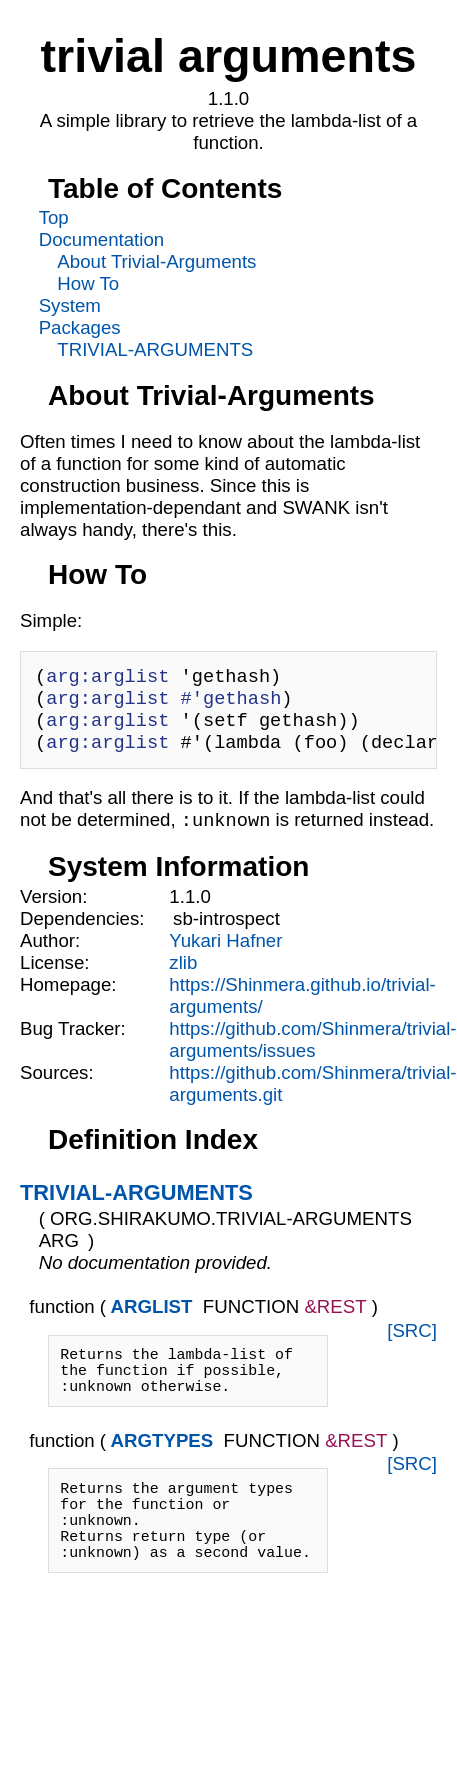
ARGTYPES (162, 1466)
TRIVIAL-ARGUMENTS (155, 349)
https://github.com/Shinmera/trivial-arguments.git (312, 1097)
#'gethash (231, 703)
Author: (50, 954)
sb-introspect (226, 932)
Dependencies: (82, 932)
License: (55, 976)
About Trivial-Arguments (156, 261)
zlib (183, 976)
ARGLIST (152, 1320)
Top (54, 217)
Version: (53, 910)
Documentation (101, 239)
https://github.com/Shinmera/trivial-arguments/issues (312, 1053)
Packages (80, 327)
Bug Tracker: (73, 1042)
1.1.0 (190, 910)
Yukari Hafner (225, 954)
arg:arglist (107, 678)
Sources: (57, 1086)
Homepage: (68, 998)
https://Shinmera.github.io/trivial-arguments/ (302, 1009)
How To (88, 283)
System (70, 305)
